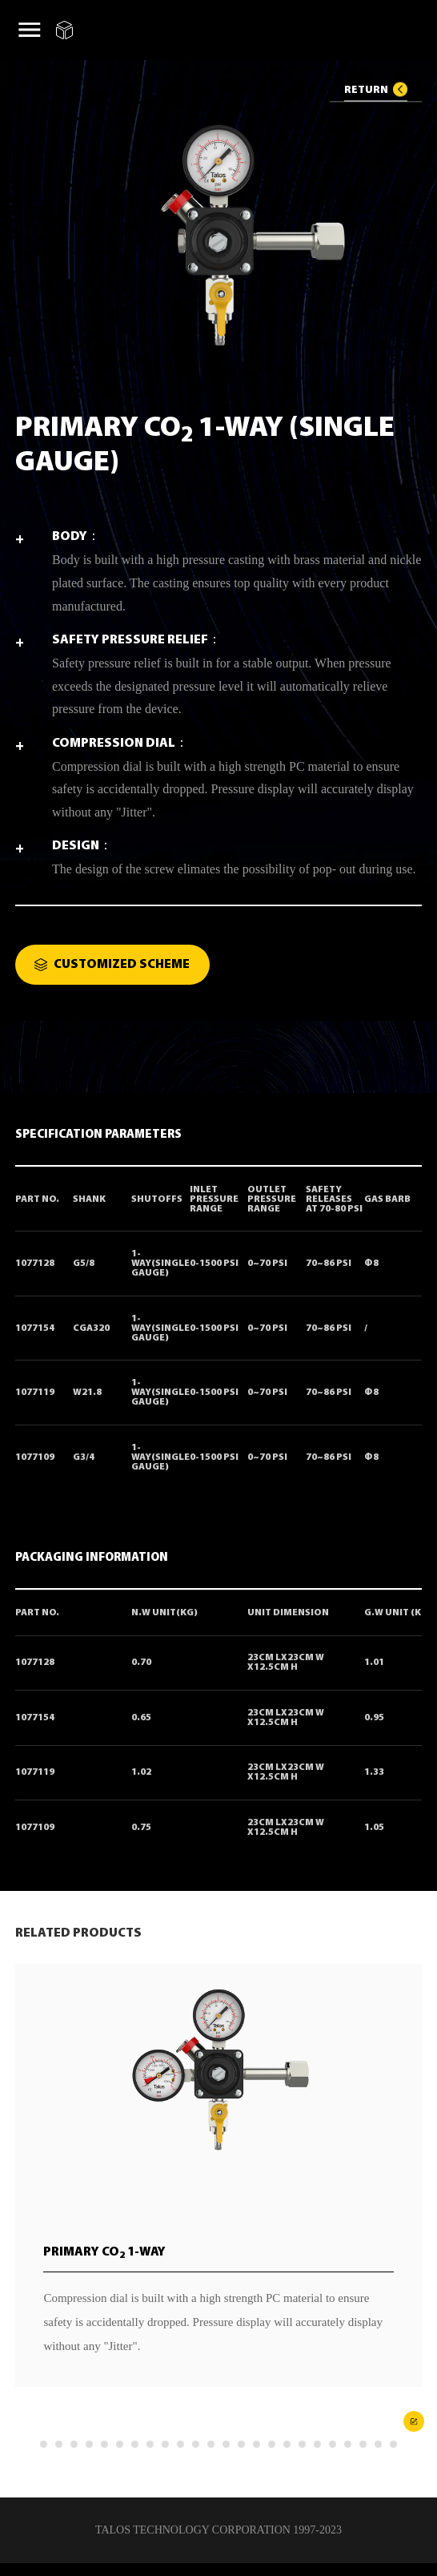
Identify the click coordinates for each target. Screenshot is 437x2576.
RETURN (366, 89)
